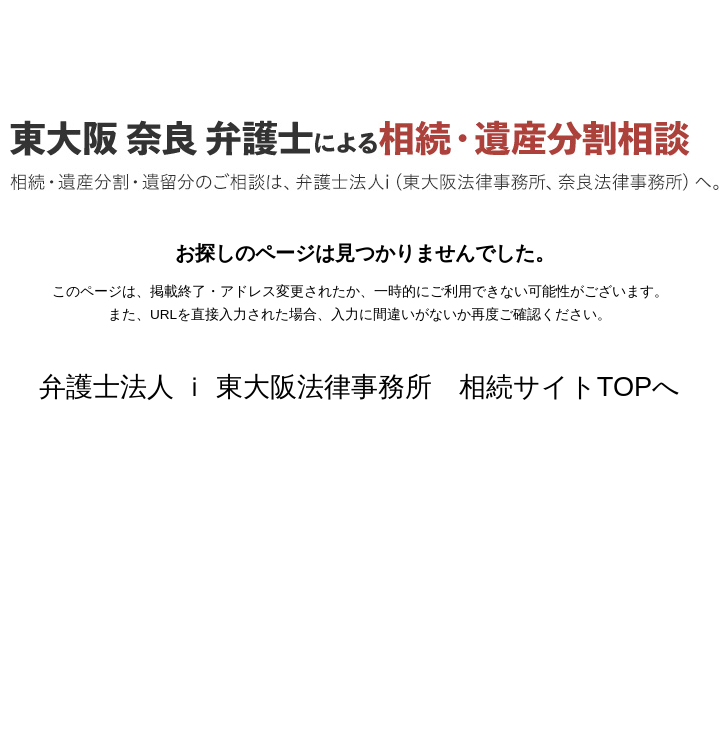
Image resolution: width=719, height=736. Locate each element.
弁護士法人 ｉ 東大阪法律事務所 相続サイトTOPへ (360, 386)
